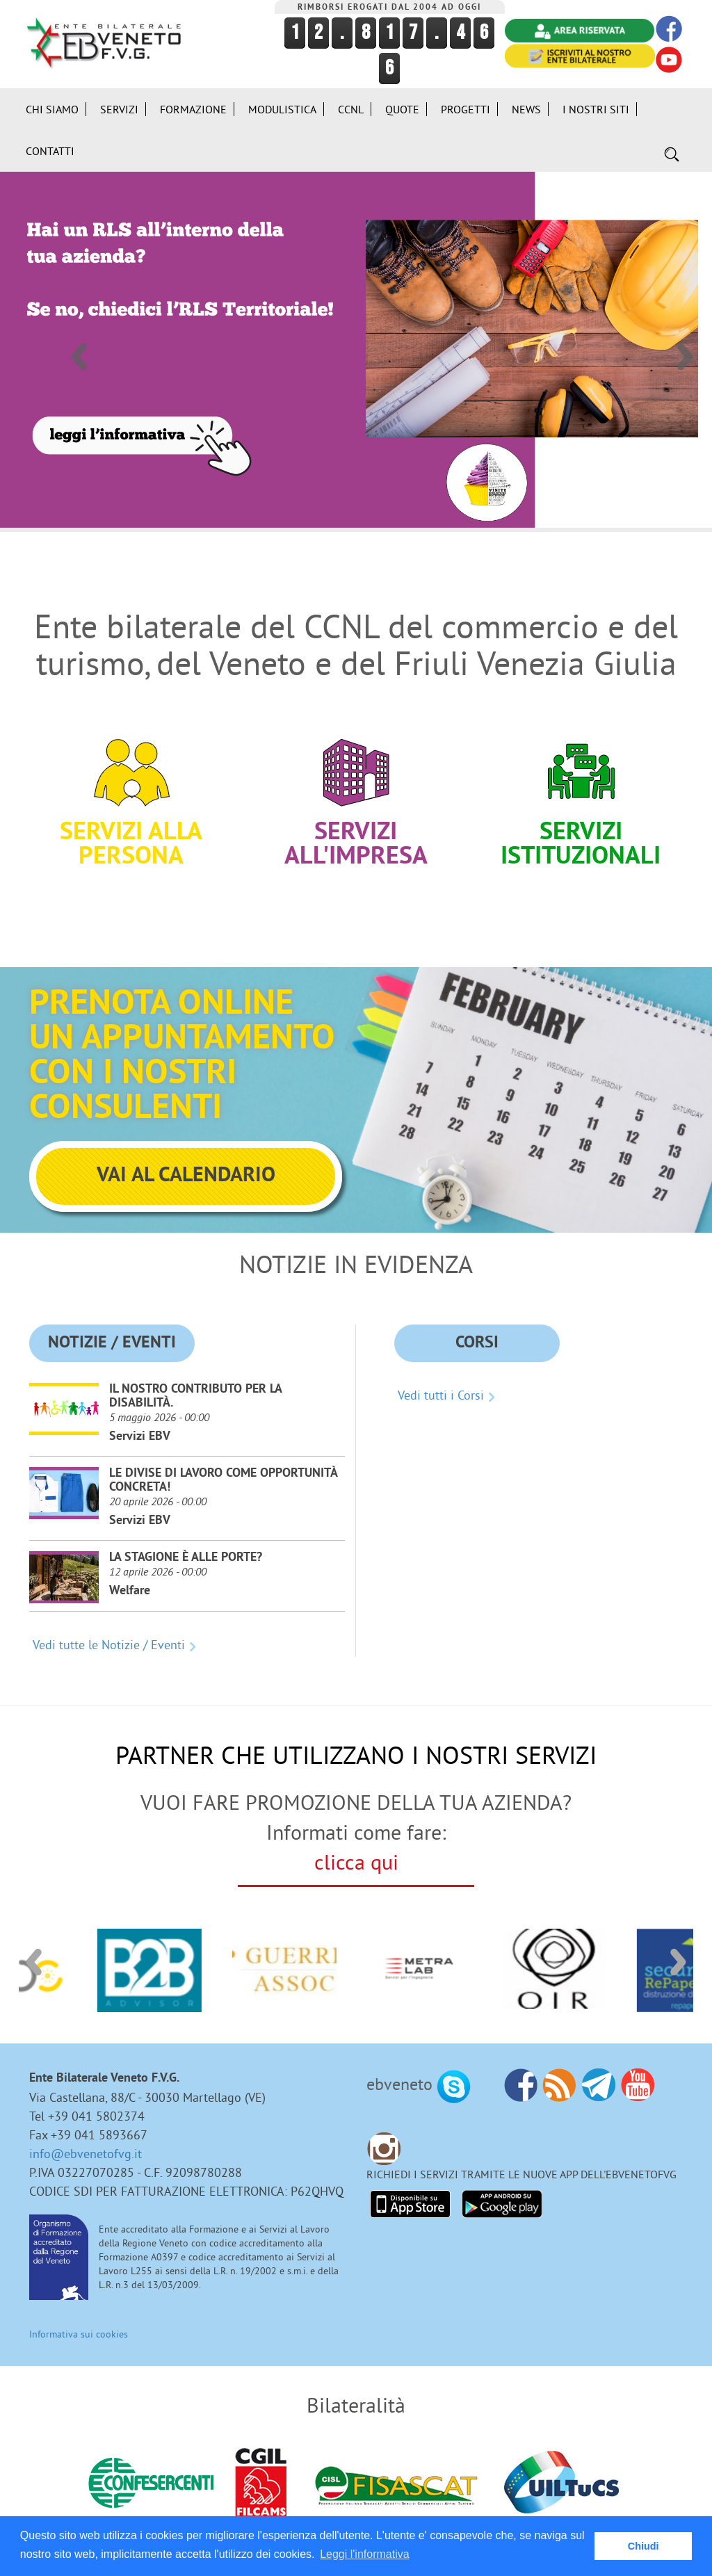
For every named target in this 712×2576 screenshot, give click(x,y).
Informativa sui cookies (78, 2323)
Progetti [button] (465, 99)
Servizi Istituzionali (581, 795)
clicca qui (356, 1851)
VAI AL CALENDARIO (186, 1165)
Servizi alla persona (131, 795)
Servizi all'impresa (356, 795)
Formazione (193, 99)
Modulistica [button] (282, 99)
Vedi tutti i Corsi (441, 1385)
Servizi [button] (119, 99)
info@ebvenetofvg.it (85, 2143)
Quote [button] (402, 99)
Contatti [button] (50, 140)
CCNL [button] (351, 99)
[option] (356, 339)
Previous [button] (78, 339)
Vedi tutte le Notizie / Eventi (109, 1634)
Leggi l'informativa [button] (364, 2554)
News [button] (526, 99)
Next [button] (684, 339)
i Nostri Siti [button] (596, 99)
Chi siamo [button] (52, 99)
